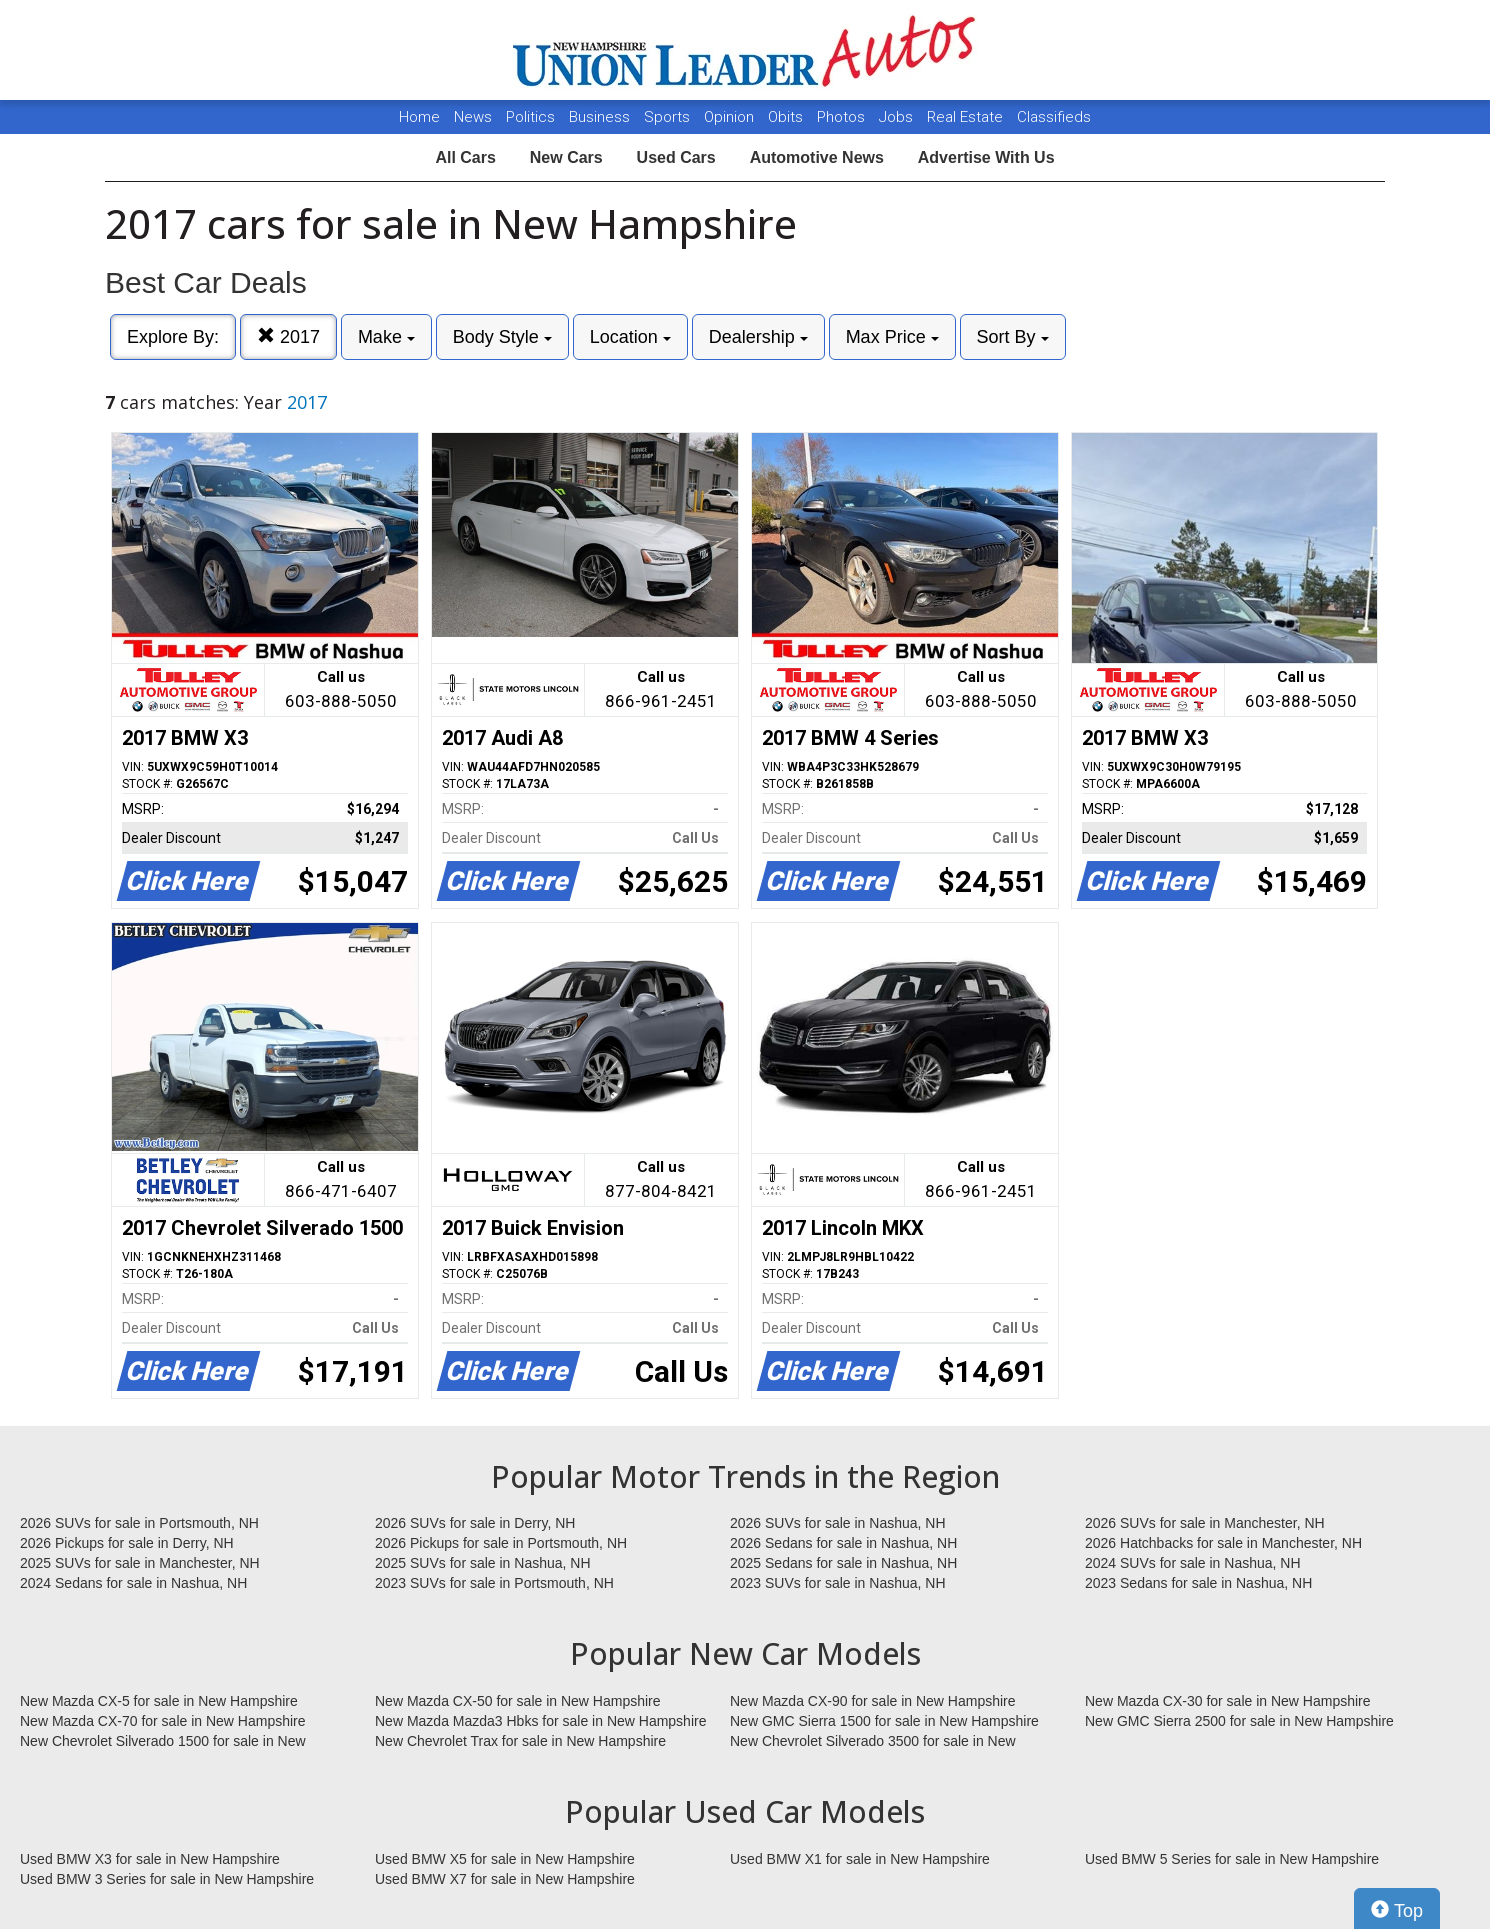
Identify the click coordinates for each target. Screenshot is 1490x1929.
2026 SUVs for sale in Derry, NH (475, 1523)
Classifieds (1054, 117)
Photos (843, 117)
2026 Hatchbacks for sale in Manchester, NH (1223, 1543)
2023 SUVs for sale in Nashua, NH (838, 1583)
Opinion (731, 117)
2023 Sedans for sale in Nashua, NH (1198, 1583)
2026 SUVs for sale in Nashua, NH (838, 1523)
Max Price (892, 337)
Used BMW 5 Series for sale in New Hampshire (1232, 1859)
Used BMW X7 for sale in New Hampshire (505, 1879)
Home (419, 117)
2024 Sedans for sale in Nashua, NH (133, 1583)
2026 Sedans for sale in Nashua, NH (843, 1543)
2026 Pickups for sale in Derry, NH (127, 1543)
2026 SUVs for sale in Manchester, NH (1205, 1523)
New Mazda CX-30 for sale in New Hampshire (1228, 1701)
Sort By (1013, 337)
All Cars (465, 157)
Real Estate (967, 117)
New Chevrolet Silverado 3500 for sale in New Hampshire (873, 1742)
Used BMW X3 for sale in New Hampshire (150, 1859)
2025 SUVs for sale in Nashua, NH (483, 1563)
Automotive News (817, 157)
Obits (787, 117)
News (473, 117)
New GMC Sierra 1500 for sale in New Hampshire (884, 1721)
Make (386, 337)
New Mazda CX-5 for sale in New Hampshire (159, 1701)
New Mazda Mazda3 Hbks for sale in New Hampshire (540, 1721)
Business (601, 117)
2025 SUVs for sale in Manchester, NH (140, 1563)
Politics (530, 117)
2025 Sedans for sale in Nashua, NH (843, 1563)
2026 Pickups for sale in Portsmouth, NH (501, 1543)
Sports (669, 117)
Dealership (758, 337)
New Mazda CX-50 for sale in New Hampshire (518, 1701)
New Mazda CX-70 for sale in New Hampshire (163, 1721)
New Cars (566, 157)
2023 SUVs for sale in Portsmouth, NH (494, 1583)
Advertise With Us (986, 157)
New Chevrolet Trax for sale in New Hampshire (520, 1741)
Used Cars (676, 157)
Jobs (898, 117)
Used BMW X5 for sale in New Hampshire (505, 1859)
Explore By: (173, 337)
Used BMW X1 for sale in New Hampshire (860, 1859)
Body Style (502, 337)
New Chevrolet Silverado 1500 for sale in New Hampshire (163, 1742)
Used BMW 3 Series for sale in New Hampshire (167, 1879)
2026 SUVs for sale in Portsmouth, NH (139, 1523)
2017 (288, 336)
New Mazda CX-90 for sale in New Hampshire (873, 1701)
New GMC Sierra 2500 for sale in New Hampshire (1239, 1721)
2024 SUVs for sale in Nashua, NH (1193, 1563)
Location (630, 337)
